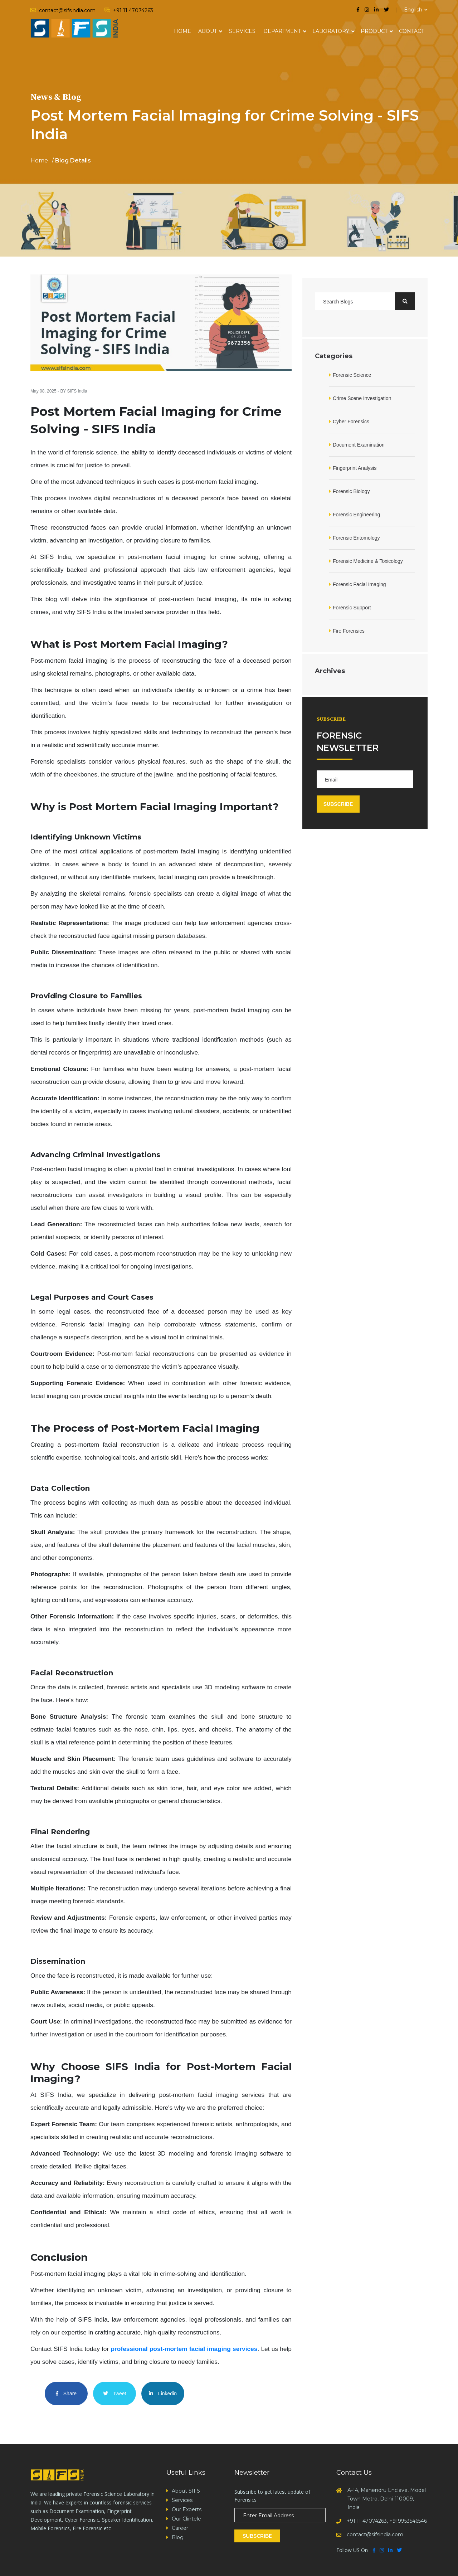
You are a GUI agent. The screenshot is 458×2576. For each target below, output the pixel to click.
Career (180, 2528)
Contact (411, 31)
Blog (178, 2537)
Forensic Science (352, 375)
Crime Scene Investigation (362, 398)
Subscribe (257, 2536)
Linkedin (163, 2393)
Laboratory (330, 31)
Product (374, 31)
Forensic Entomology (356, 538)
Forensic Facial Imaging (359, 584)
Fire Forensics (349, 631)
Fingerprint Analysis (354, 468)
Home (182, 31)
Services (242, 31)
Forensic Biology (351, 491)
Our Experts (186, 2509)
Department (282, 31)
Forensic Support (352, 607)
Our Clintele (186, 2518)
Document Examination (359, 445)
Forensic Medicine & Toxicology (368, 561)
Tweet (114, 2393)
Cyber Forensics (351, 421)
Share (66, 2393)
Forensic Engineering (356, 514)
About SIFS (186, 2490)
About (207, 31)
